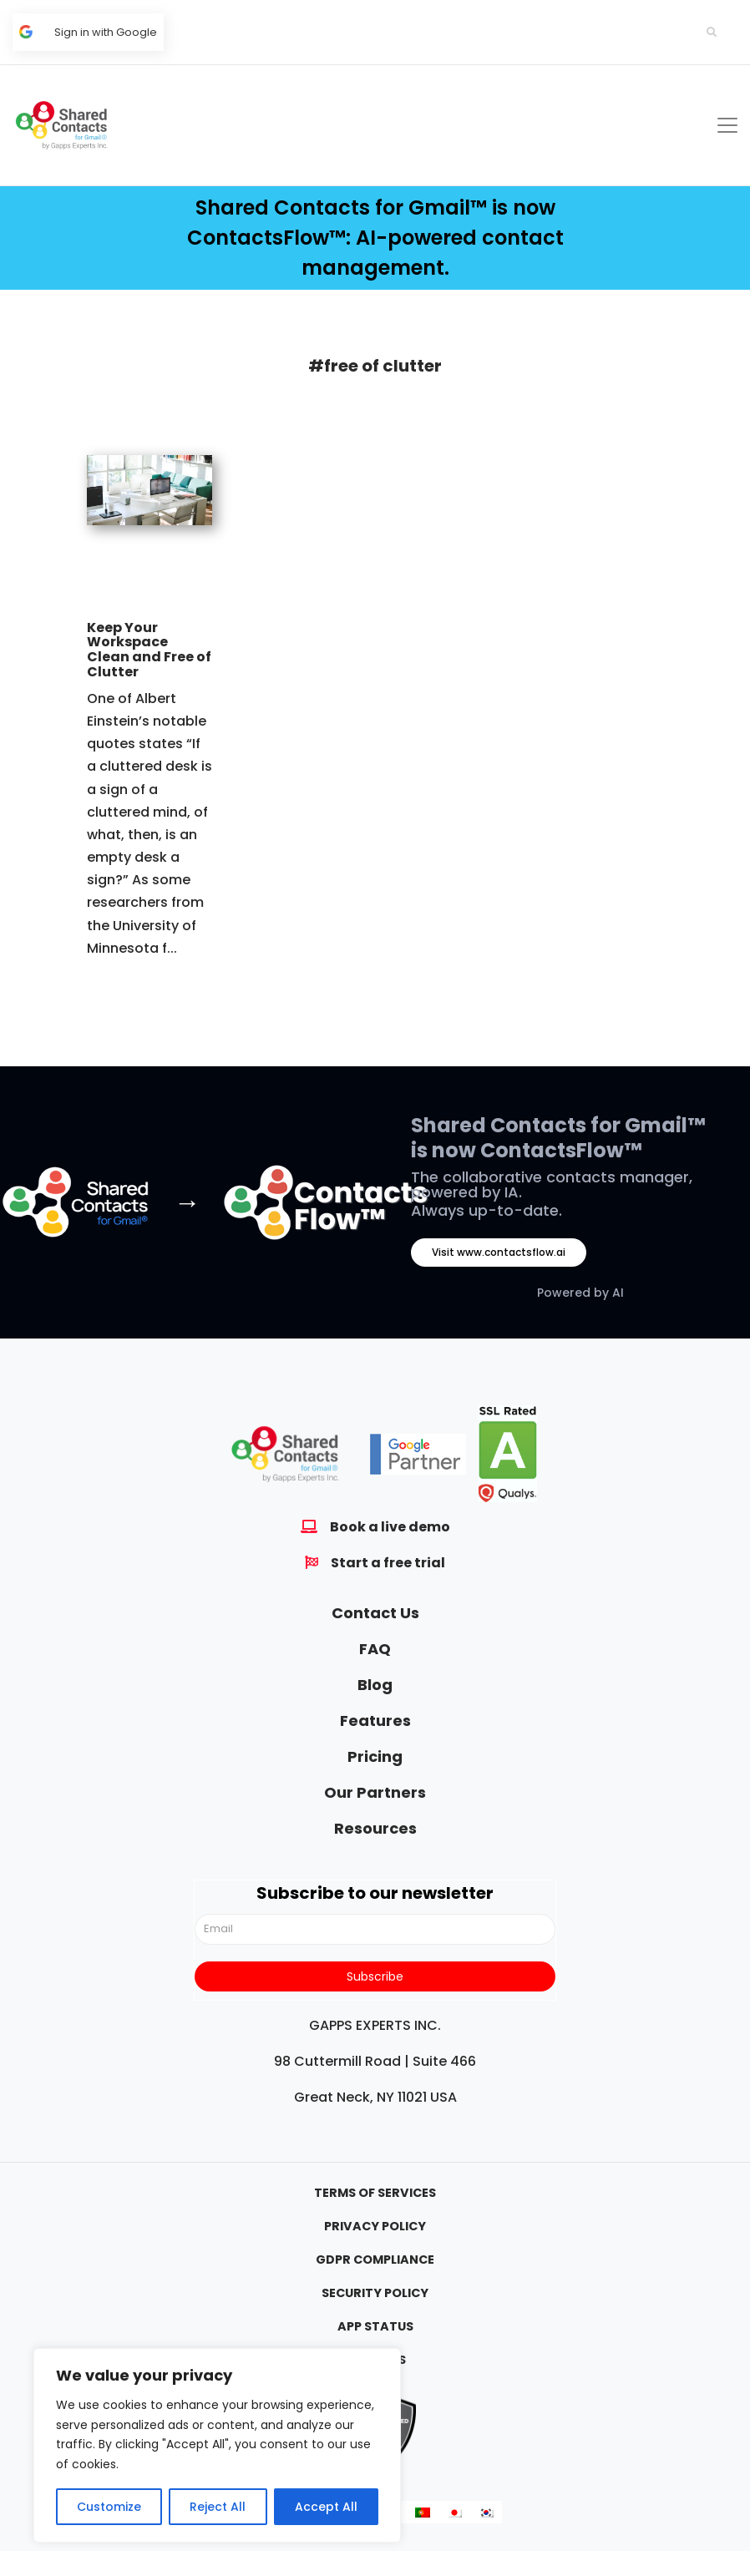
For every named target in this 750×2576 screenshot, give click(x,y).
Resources (375, 1828)
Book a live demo (390, 1526)
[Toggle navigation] (727, 125)
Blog (375, 1684)
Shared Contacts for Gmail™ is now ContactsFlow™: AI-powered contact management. (375, 237)
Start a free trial (388, 1562)
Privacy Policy (375, 2226)
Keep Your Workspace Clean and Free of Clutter (149, 649)
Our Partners (375, 1792)
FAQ (375, 1648)
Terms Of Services (375, 2192)
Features (375, 1720)
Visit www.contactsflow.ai (498, 1252)
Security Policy (375, 2293)
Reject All (218, 2506)
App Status (375, 2326)
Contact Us (375, 1612)
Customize (109, 2506)
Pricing (375, 1756)
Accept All (326, 2506)
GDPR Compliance (375, 2259)
